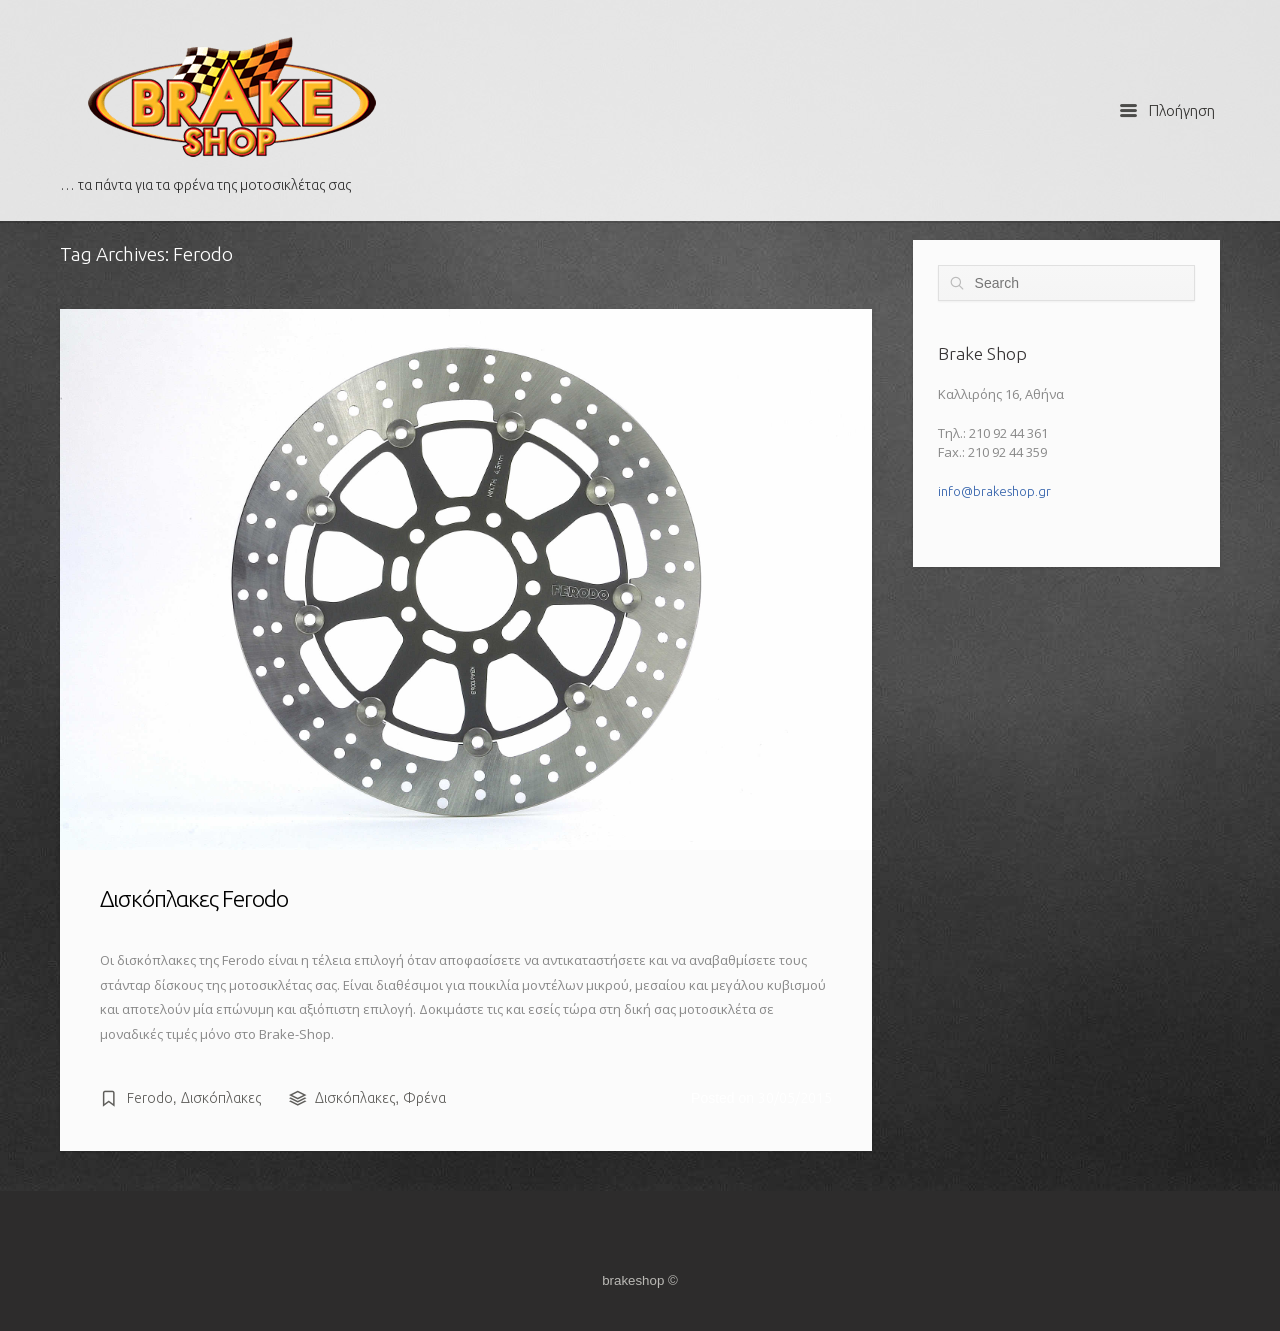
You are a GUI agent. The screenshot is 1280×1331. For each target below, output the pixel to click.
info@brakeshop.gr (994, 491)
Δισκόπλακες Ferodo (194, 898)
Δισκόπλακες (221, 1098)
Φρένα (424, 1098)
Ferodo (150, 1098)
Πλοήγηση (1167, 110)
